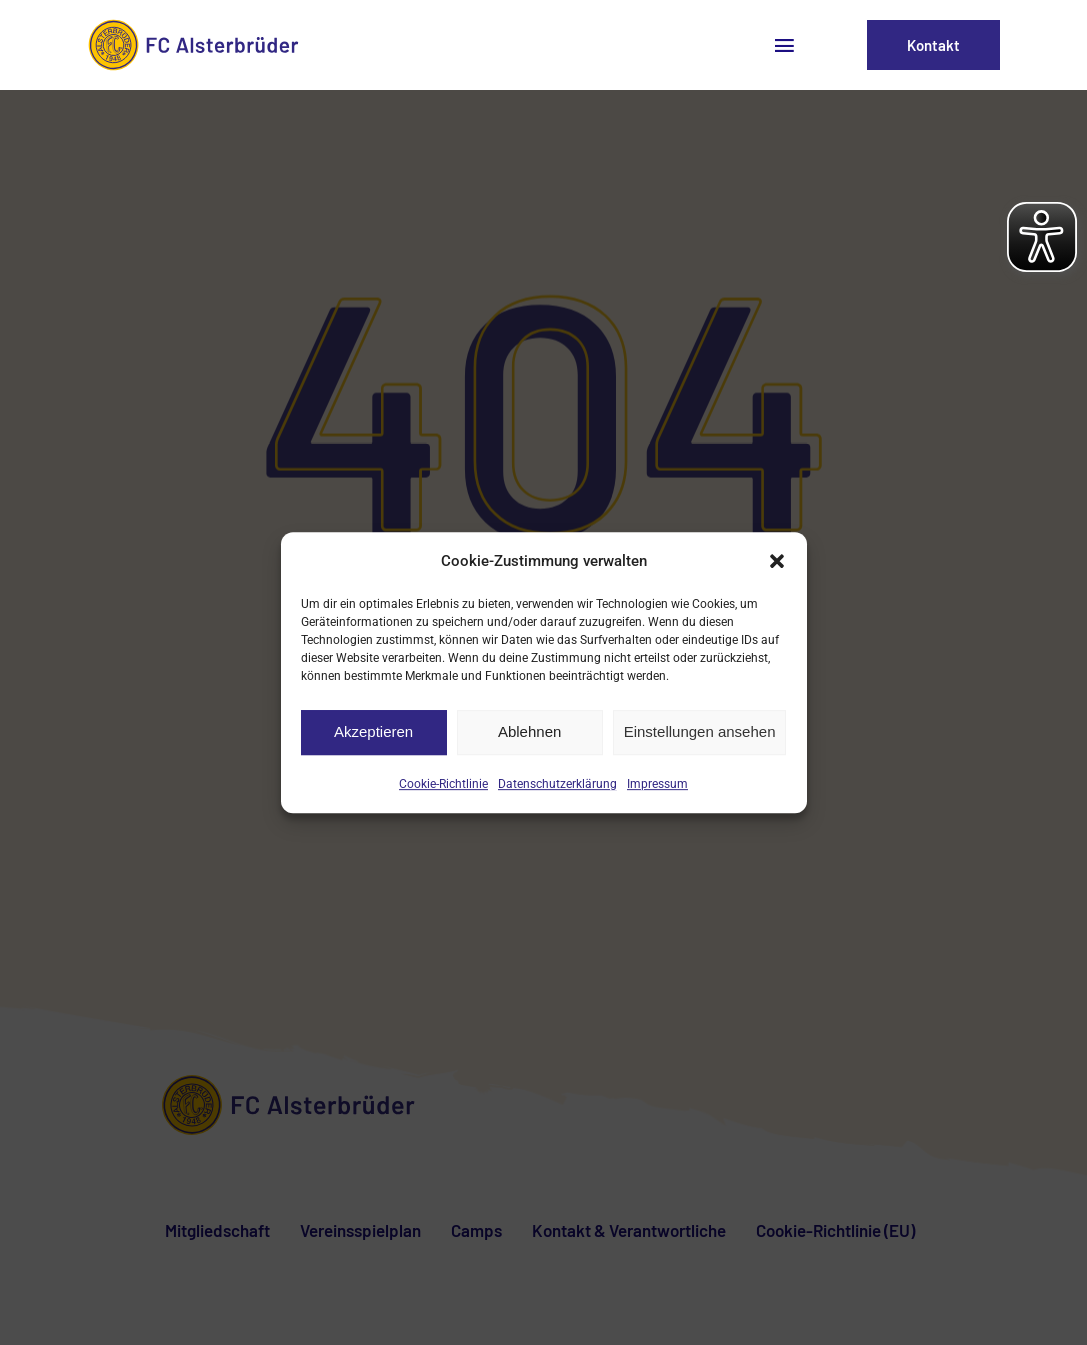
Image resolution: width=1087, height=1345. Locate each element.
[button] (777, 561)
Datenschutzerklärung (557, 784)
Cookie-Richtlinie (443, 784)
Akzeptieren (373, 731)
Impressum (657, 784)
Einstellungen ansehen (700, 731)
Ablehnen (529, 731)
